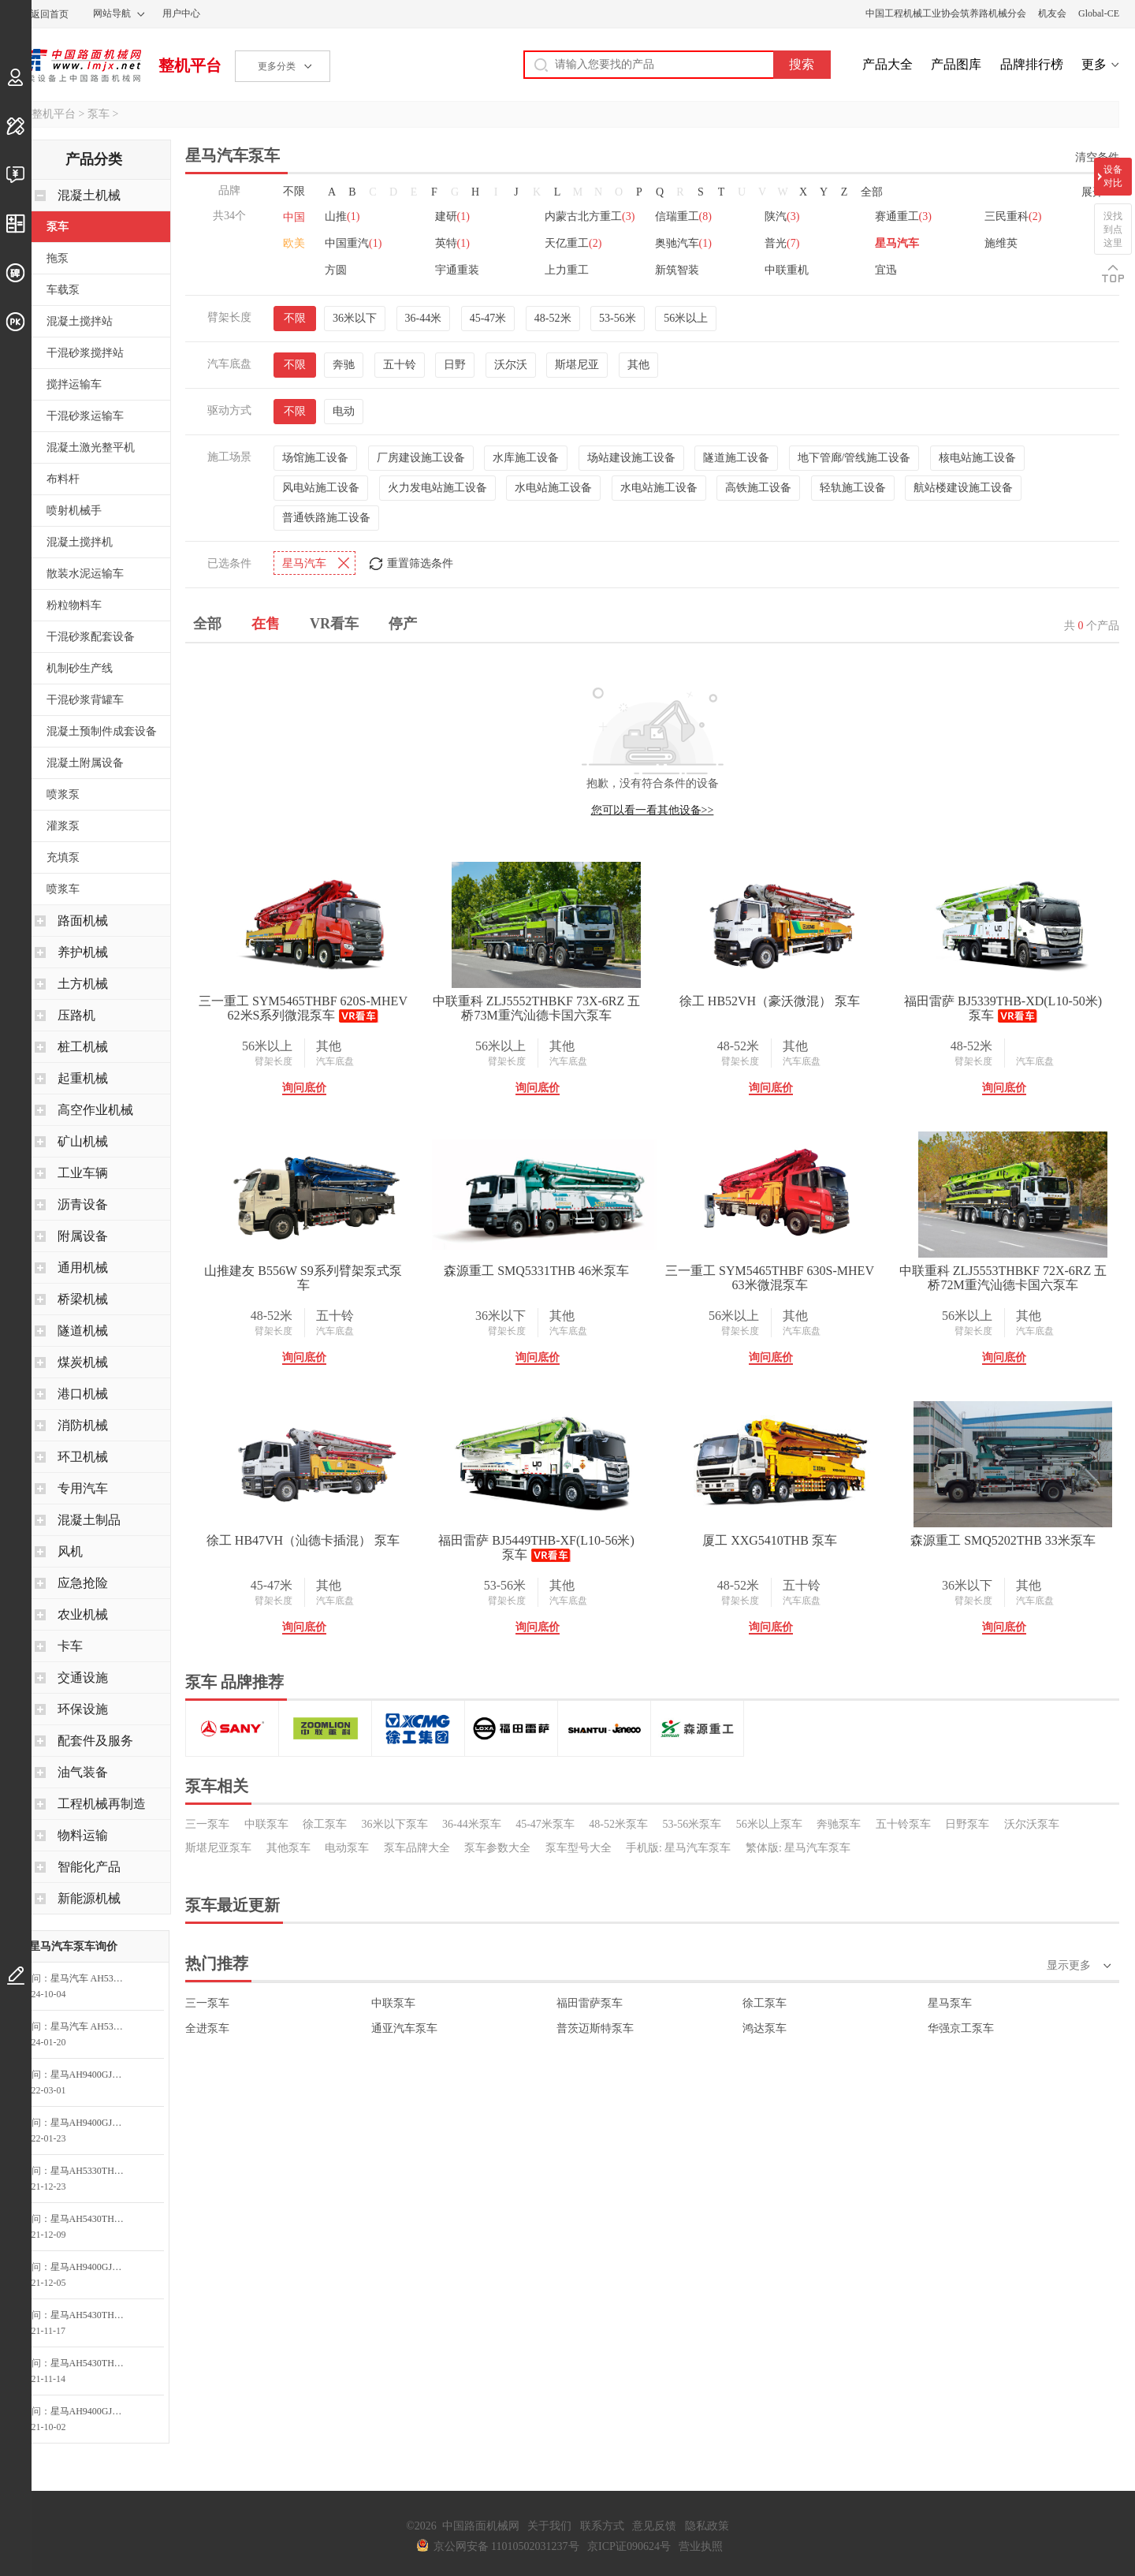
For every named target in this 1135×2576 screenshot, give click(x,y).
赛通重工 (903, 216)
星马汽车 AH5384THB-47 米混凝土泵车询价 (92, 2026)
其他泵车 (288, 1845)
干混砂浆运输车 (85, 416)
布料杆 (63, 479)
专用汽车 (83, 1488)
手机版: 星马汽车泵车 (678, 1845)
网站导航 (112, 13)
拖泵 (58, 258)
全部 (872, 192)
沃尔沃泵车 (1031, 1822)
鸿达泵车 (764, 2026)
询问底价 (304, 1085)
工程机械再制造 (102, 1803)
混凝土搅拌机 (80, 542)
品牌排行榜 (1031, 64)
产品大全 (887, 64)
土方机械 (83, 983)
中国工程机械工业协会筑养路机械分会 (945, 13)
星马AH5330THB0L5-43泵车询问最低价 (92, 2170)
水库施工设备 (526, 455)
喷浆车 (63, 889)
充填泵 (63, 857)
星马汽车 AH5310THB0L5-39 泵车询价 (92, 1978)
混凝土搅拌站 (80, 321)
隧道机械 (83, 1330)
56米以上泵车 (769, 1822)
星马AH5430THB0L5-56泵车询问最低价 (92, 2218)
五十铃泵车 (903, 1822)
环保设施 (83, 1709)
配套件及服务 (95, 1740)
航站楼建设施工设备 (963, 485)
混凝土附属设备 (85, 763)
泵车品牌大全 (417, 1845)
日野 (455, 362)
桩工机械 (83, 1046)
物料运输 (83, 1835)
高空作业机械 (95, 1110)
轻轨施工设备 (853, 485)
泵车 (98, 114)
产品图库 (956, 64)
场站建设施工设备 (631, 455)
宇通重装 (457, 270)
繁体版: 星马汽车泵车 (798, 1845)
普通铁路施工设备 (326, 515)
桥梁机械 (83, 1299)
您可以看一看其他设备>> (652, 808)
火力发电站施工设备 (437, 485)
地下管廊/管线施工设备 (854, 455)
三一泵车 (207, 1822)
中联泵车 (266, 1822)
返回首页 (50, 14)
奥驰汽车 (683, 243)
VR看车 (334, 621)
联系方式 (602, 2526)
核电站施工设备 (977, 455)
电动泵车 (347, 1845)
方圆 (336, 270)
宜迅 (886, 270)
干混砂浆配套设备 (91, 637)
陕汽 (782, 216)
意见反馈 (654, 2526)
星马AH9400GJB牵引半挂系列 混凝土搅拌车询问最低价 (92, 2074)
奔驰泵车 (839, 1822)
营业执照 (701, 2546)
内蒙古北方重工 (589, 216)
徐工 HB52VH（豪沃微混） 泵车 (769, 998)
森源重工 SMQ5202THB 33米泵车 (1003, 1538)
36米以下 (355, 316)
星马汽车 (897, 243)
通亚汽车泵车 (404, 2026)
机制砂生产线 (80, 668)
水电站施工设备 (553, 485)
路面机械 (83, 920)
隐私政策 (707, 2526)
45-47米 (488, 316)
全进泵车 (207, 2026)
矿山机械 (83, 1141)
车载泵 (63, 290)
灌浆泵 (63, 826)
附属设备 (83, 1236)
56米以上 (686, 316)
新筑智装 (677, 270)
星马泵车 (950, 2001)
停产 (403, 621)
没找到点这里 (1112, 229)
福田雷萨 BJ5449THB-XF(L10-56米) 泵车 (536, 1545)
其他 (638, 362)
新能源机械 (89, 1898)
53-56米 (617, 316)
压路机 (76, 1015)
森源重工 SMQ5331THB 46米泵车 (536, 1268)
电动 (344, 409)
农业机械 (83, 1614)
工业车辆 (83, 1173)
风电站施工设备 (320, 485)
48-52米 (552, 316)
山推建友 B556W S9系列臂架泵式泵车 (302, 1275)
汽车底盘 (335, 1058)
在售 (265, 621)
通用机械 (83, 1267)
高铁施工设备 (758, 485)
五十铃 (399, 362)
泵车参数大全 (497, 1845)
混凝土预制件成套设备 (102, 731)
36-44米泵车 (471, 1822)
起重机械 (83, 1078)
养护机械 (83, 952)
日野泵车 (967, 1822)
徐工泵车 (325, 1822)
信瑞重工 (683, 216)
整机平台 (189, 65)
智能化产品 (89, 1866)
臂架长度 (273, 1058)
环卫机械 (83, 1456)
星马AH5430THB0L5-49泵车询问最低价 (92, 2315)
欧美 (294, 243)
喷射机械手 (74, 510)
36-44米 (423, 316)
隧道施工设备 (736, 455)
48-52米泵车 (618, 1822)
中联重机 (787, 270)
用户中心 (181, 13)
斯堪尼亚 (577, 362)
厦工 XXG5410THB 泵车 (769, 1538)
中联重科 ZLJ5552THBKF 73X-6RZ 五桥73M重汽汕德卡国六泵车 (537, 1006)
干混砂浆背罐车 (85, 700)
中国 (294, 217)
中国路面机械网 (78, 65)
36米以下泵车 (395, 1822)
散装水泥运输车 (85, 574)
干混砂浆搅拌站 (85, 353)
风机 (70, 1551)
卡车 (70, 1646)
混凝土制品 (89, 1520)
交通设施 (83, 1677)
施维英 (1001, 243)
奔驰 (344, 362)
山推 (342, 216)
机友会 (1052, 13)
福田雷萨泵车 (589, 2001)
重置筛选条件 (420, 561)
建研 (452, 216)
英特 (452, 243)
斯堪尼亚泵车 (218, 1845)
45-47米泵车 (545, 1822)
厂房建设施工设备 (421, 455)
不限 (294, 191)
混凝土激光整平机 (91, 447)
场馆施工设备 (315, 455)
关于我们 (549, 2526)
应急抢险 (83, 1583)
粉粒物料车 (74, 605)
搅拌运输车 (74, 384)
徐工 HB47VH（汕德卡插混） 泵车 (303, 1538)
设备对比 (1112, 176)
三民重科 (1012, 216)
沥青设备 (83, 1204)
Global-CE (1098, 13)
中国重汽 (353, 243)
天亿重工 (573, 243)
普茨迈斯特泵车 (595, 2026)
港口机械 (83, 1393)
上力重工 (567, 270)
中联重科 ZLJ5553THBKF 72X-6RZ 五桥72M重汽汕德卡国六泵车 (1003, 1275)
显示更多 (1069, 1963)
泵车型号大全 (578, 1845)
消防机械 (83, 1425)
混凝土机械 (89, 195)
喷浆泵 (63, 794)
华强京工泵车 (961, 2026)
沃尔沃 (510, 362)
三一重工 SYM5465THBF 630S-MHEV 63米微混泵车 (769, 1275)
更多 (1094, 64)
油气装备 (83, 1772)
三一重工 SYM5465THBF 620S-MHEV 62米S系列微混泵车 (303, 1006)
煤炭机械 (83, 1362)
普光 (782, 243)
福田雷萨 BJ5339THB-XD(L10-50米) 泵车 (1003, 1006)
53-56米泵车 (692, 1822)
